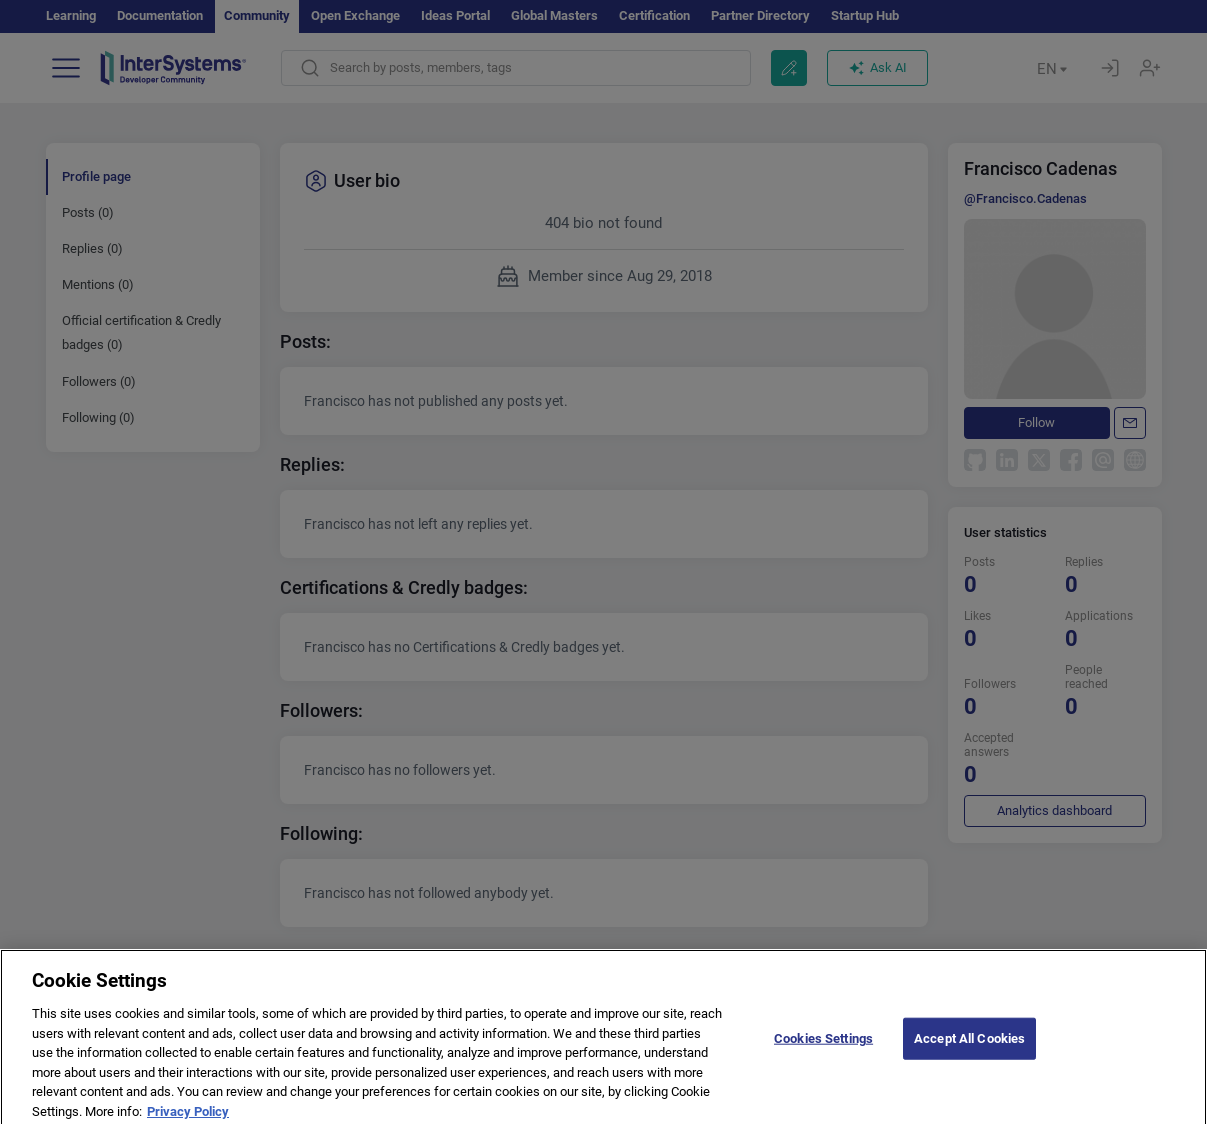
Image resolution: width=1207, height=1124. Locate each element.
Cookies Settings (823, 1046)
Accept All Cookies (969, 1046)
